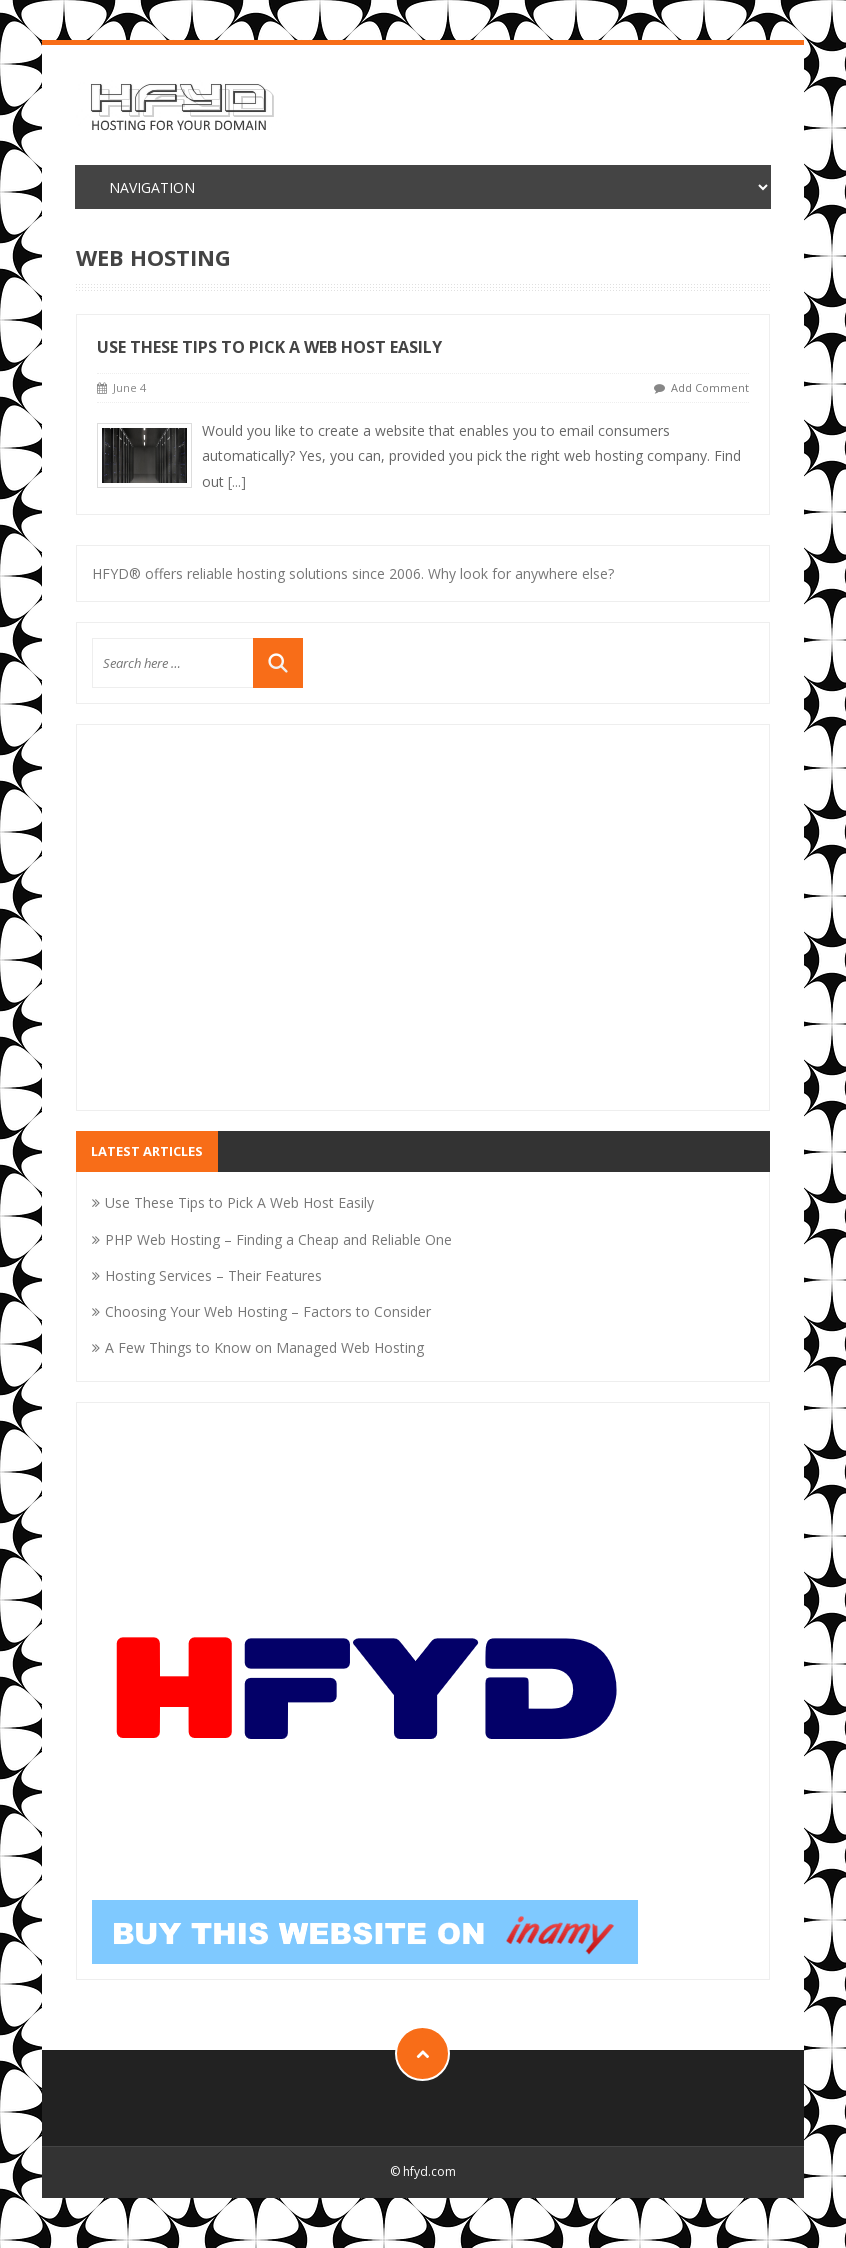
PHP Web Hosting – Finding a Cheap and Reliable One (278, 1239)
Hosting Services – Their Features (213, 1275)
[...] (237, 481)
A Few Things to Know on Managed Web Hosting (264, 1347)
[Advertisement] (422, 930)
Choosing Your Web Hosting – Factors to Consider (268, 1311)
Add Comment (710, 387)
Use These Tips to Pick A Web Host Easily (269, 347)
